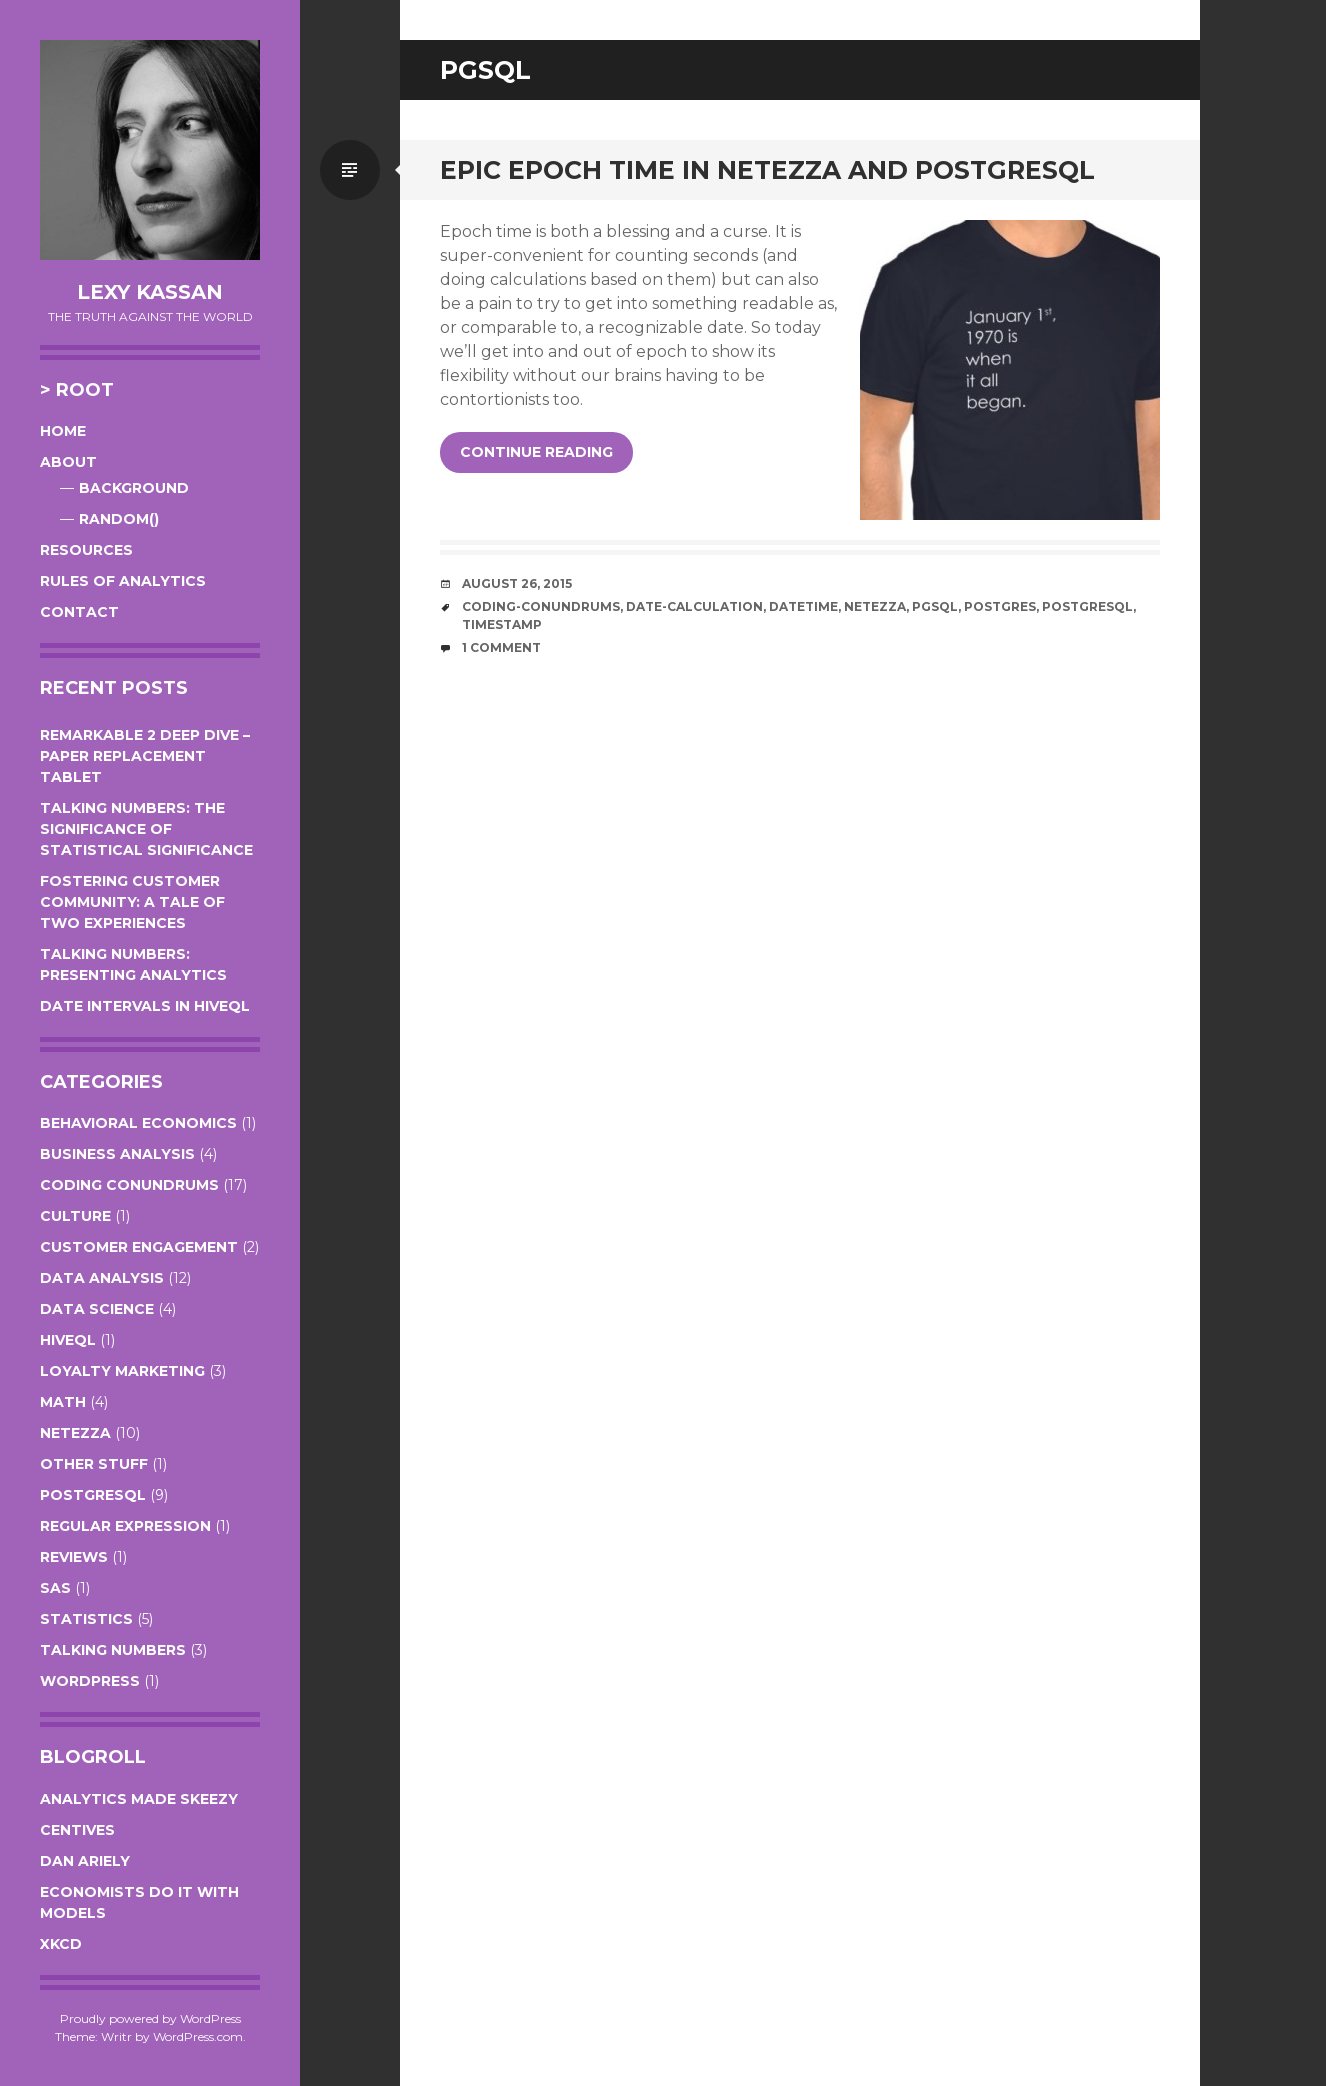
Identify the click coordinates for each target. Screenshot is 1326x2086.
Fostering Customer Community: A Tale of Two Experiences (132, 902)
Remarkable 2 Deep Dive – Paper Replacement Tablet (145, 756)
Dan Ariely (85, 1861)
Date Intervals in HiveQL (145, 1006)
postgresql (1087, 606)
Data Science (97, 1309)
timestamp (502, 624)
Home (63, 431)
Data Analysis (102, 1278)
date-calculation (694, 606)
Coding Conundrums (129, 1185)
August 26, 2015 (517, 583)
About (68, 462)
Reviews (74, 1557)
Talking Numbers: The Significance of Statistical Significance (146, 829)
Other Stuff (94, 1464)
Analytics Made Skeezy (139, 1799)
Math (63, 1402)
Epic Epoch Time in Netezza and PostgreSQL (767, 170)
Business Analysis (117, 1154)
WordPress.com (198, 2036)
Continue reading (536, 452)
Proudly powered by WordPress (150, 2018)
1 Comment (501, 647)
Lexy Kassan (150, 292)
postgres (1000, 606)
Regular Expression (125, 1526)
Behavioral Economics (138, 1123)
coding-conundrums (541, 606)
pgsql (935, 606)
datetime (803, 606)
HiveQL (68, 1340)
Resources (86, 550)
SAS (55, 1588)
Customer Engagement (139, 1247)
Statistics (86, 1619)
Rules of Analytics (123, 581)
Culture (75, 1216)
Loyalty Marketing (122, 1371)
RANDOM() (119, 519)
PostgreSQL (93, 1495)
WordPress (90, 1681)
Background (134, 488)
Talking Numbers (113, 1650)
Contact (79, 612)
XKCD (61, 1944)
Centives (77, 1830)
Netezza (75, 1433)
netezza (875, 606)
